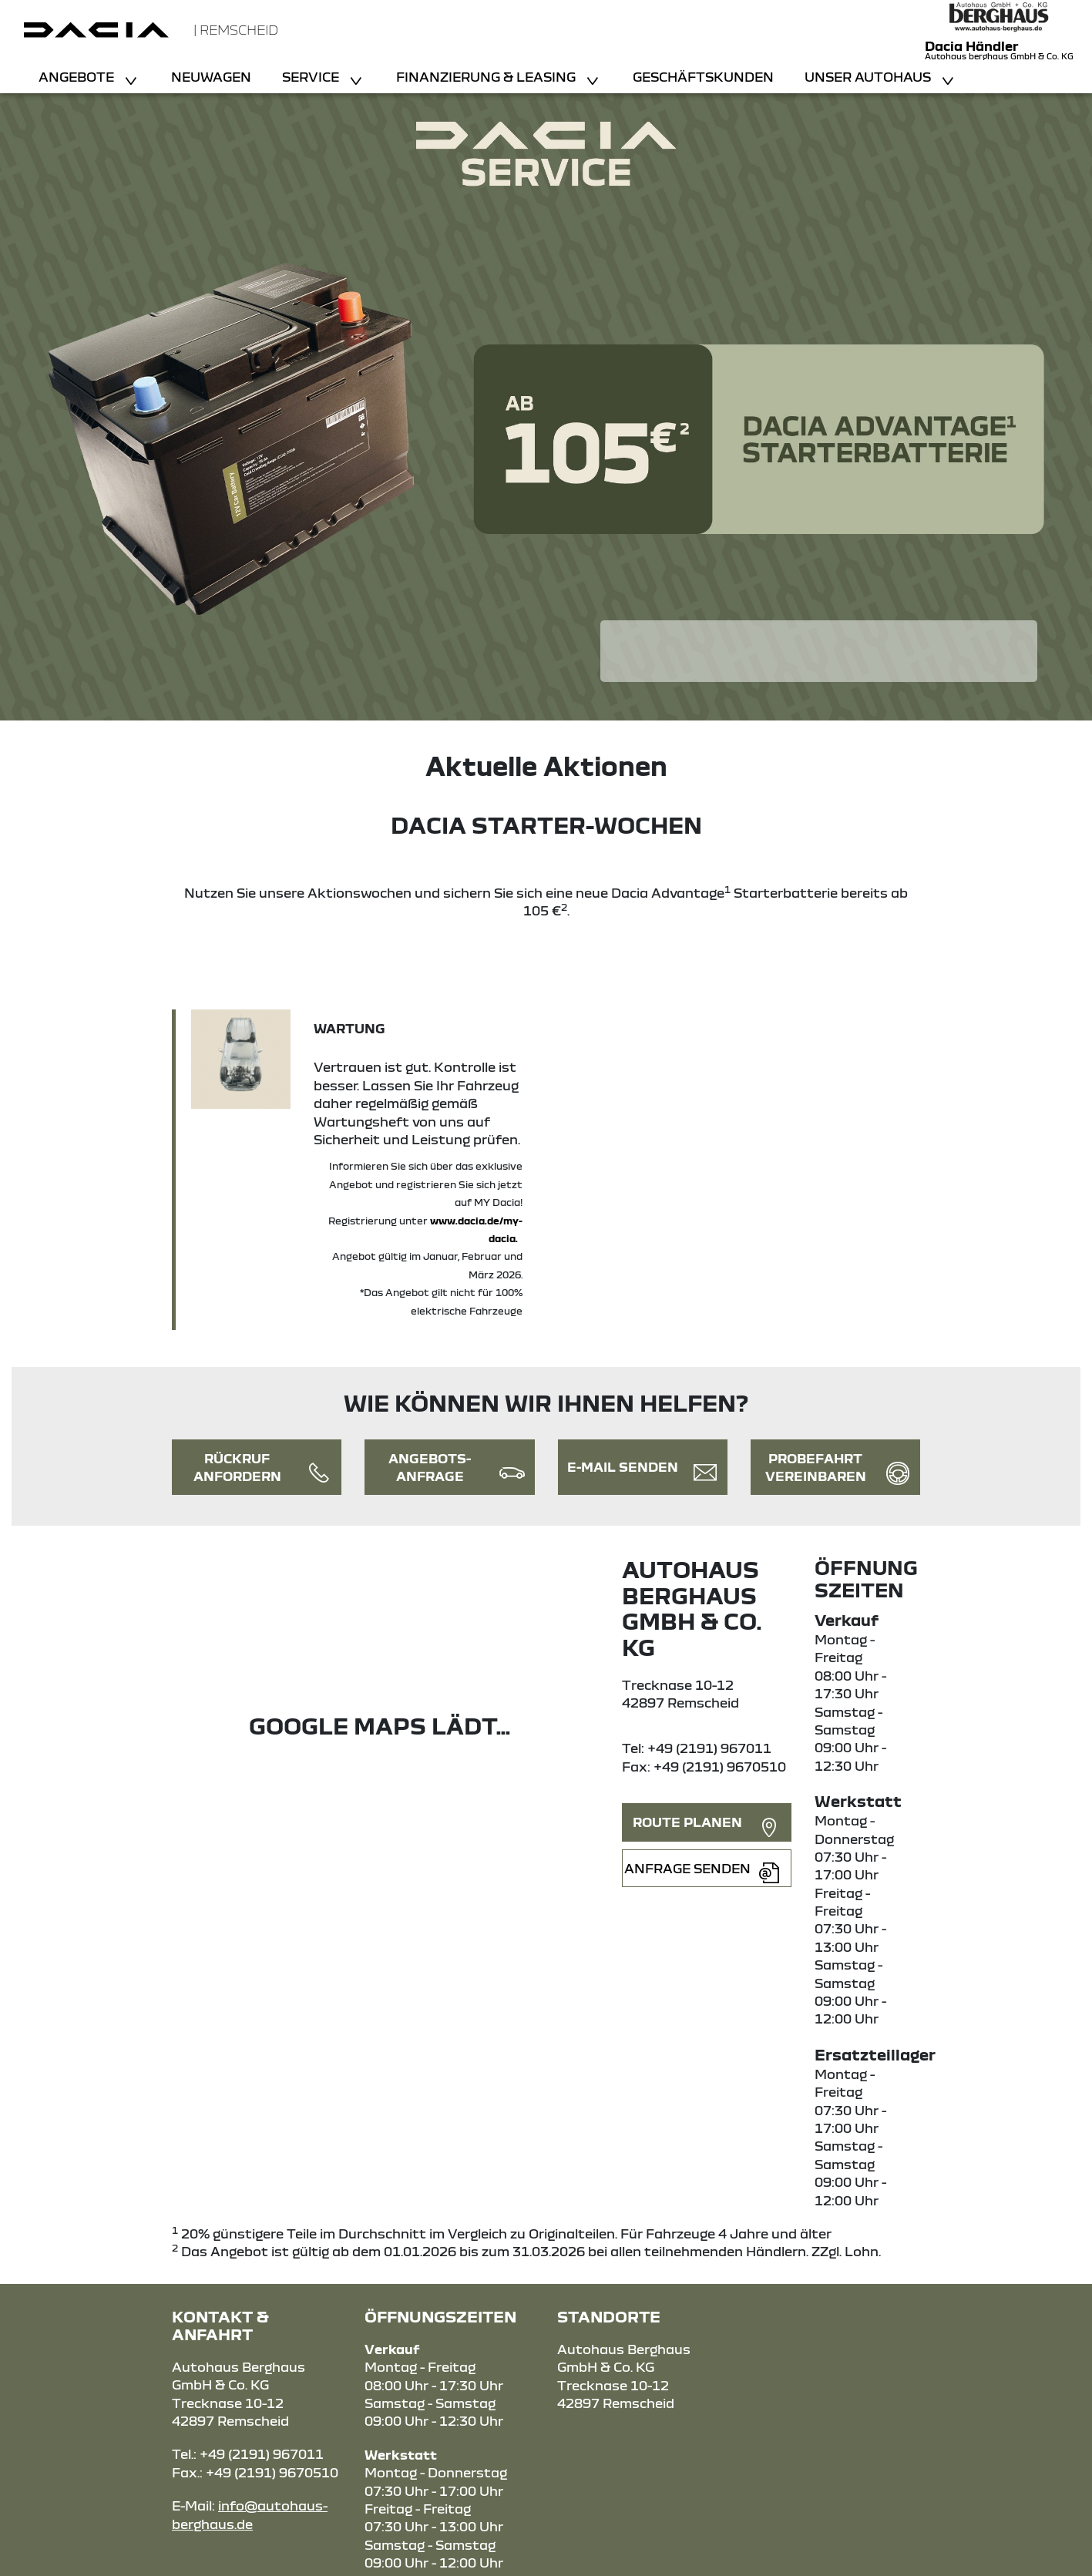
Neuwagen (211, 76)
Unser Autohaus (869, 76)
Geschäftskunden (703, 76)
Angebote (78, 76)
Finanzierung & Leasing (487, 76)
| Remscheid (235, 29)
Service (312, 76)
